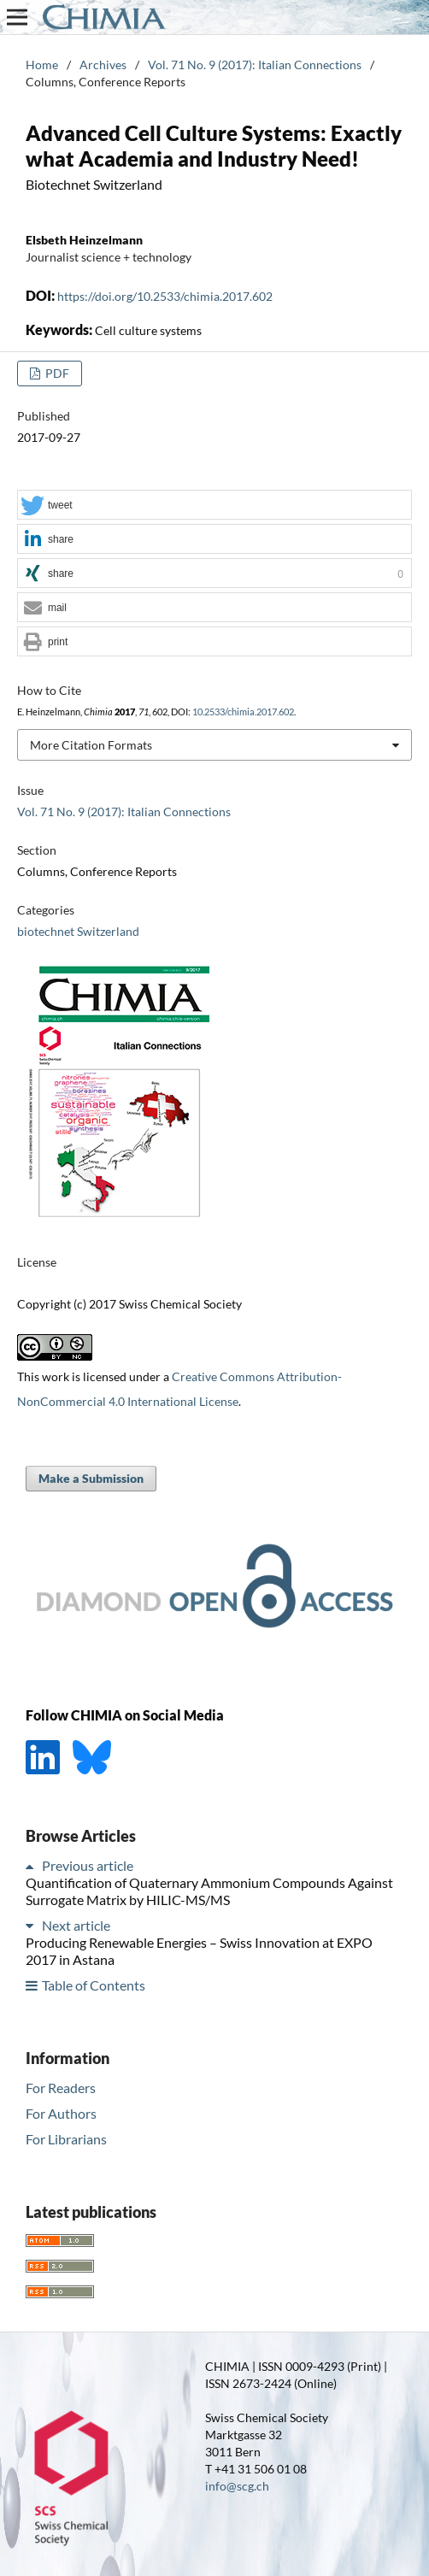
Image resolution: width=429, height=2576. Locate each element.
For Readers (61, 2087)
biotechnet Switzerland (78, 931)
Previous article (87, 1865)
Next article (76, 1925)
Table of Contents (93, 1985)
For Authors (61, 2113)
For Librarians (66, 2139)
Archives (102, 64)
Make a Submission (91, 1478)
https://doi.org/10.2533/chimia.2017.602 (165, 296)
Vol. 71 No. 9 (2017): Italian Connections (254, 64)
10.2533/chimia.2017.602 (243, 712)
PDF (56, 373)
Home (42, 64)
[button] (214, 505)
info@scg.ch (237, 2486)
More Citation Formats (91, 745)
